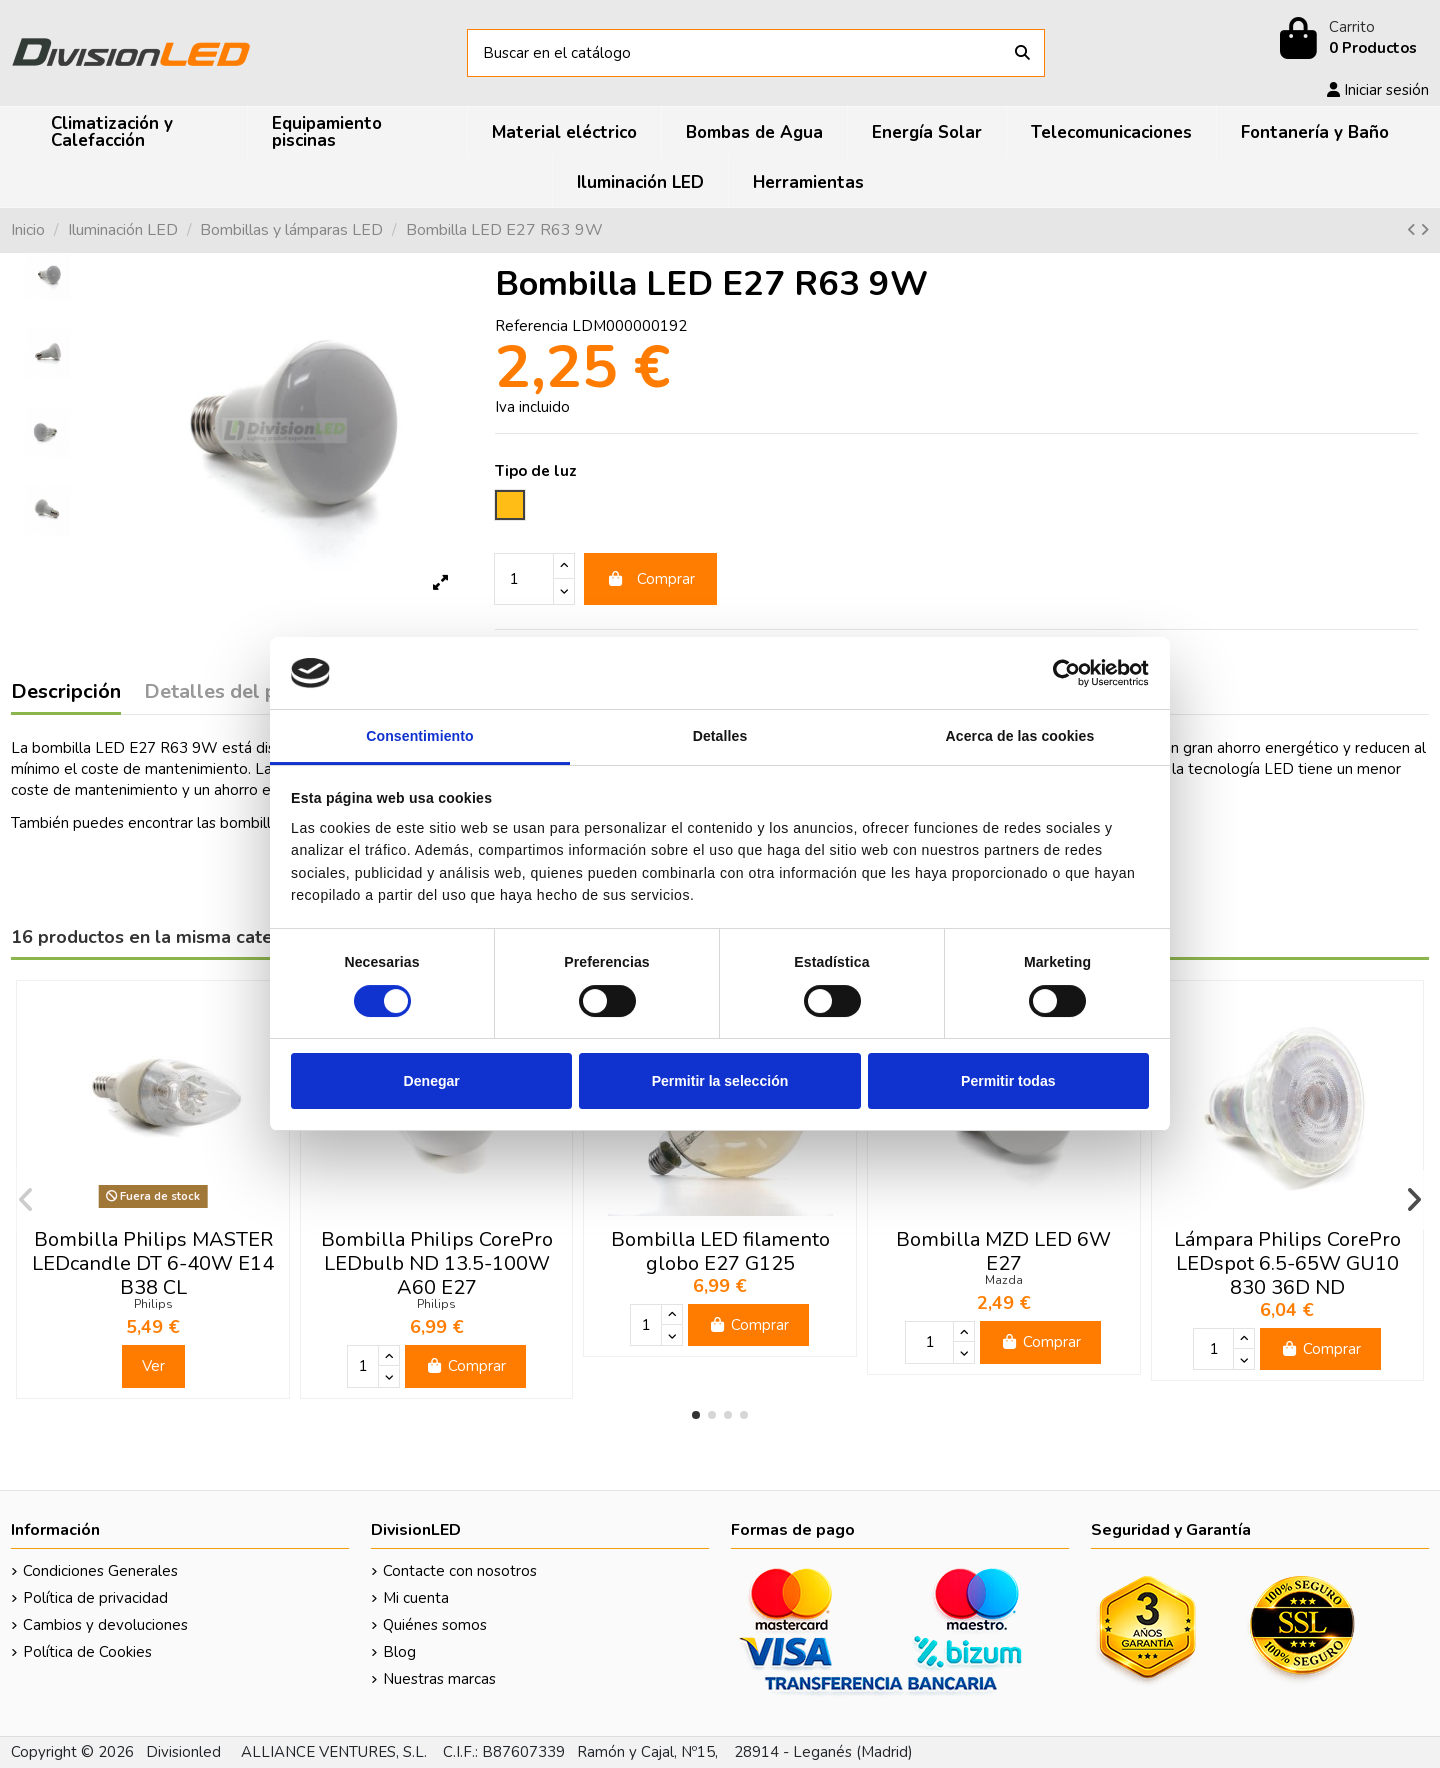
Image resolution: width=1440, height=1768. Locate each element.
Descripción (66, 693)
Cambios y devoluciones (105, 1625)
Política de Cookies (87, 1652)
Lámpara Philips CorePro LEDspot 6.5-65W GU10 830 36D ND (1287, 1263)
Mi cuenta (416, 1598)
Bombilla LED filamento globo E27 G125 (720, 1251)
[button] (696, 1415)
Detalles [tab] (720, 736)
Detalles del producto (247, 693)
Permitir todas (1008, 1081)
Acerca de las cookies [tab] (1020, 736)
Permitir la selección (720, 1081)
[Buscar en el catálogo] (1022, 53)
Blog (399, 1652)
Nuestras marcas (439, 1679)
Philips (153, 1304)
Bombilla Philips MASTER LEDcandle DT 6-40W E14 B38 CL (153, 1263)
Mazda (1004, 1280)
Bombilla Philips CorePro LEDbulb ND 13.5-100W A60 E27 (437, 1263)
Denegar (432, 1081)
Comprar (651, 579)
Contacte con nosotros (460, 1571)
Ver (153, 1366)
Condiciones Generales (100, 1571)
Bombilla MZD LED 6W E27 (1003, 1251)
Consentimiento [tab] (420, 736)
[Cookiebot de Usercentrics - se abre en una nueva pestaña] (1061, 673)
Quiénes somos (435, 1625)
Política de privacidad (95, 1598)
